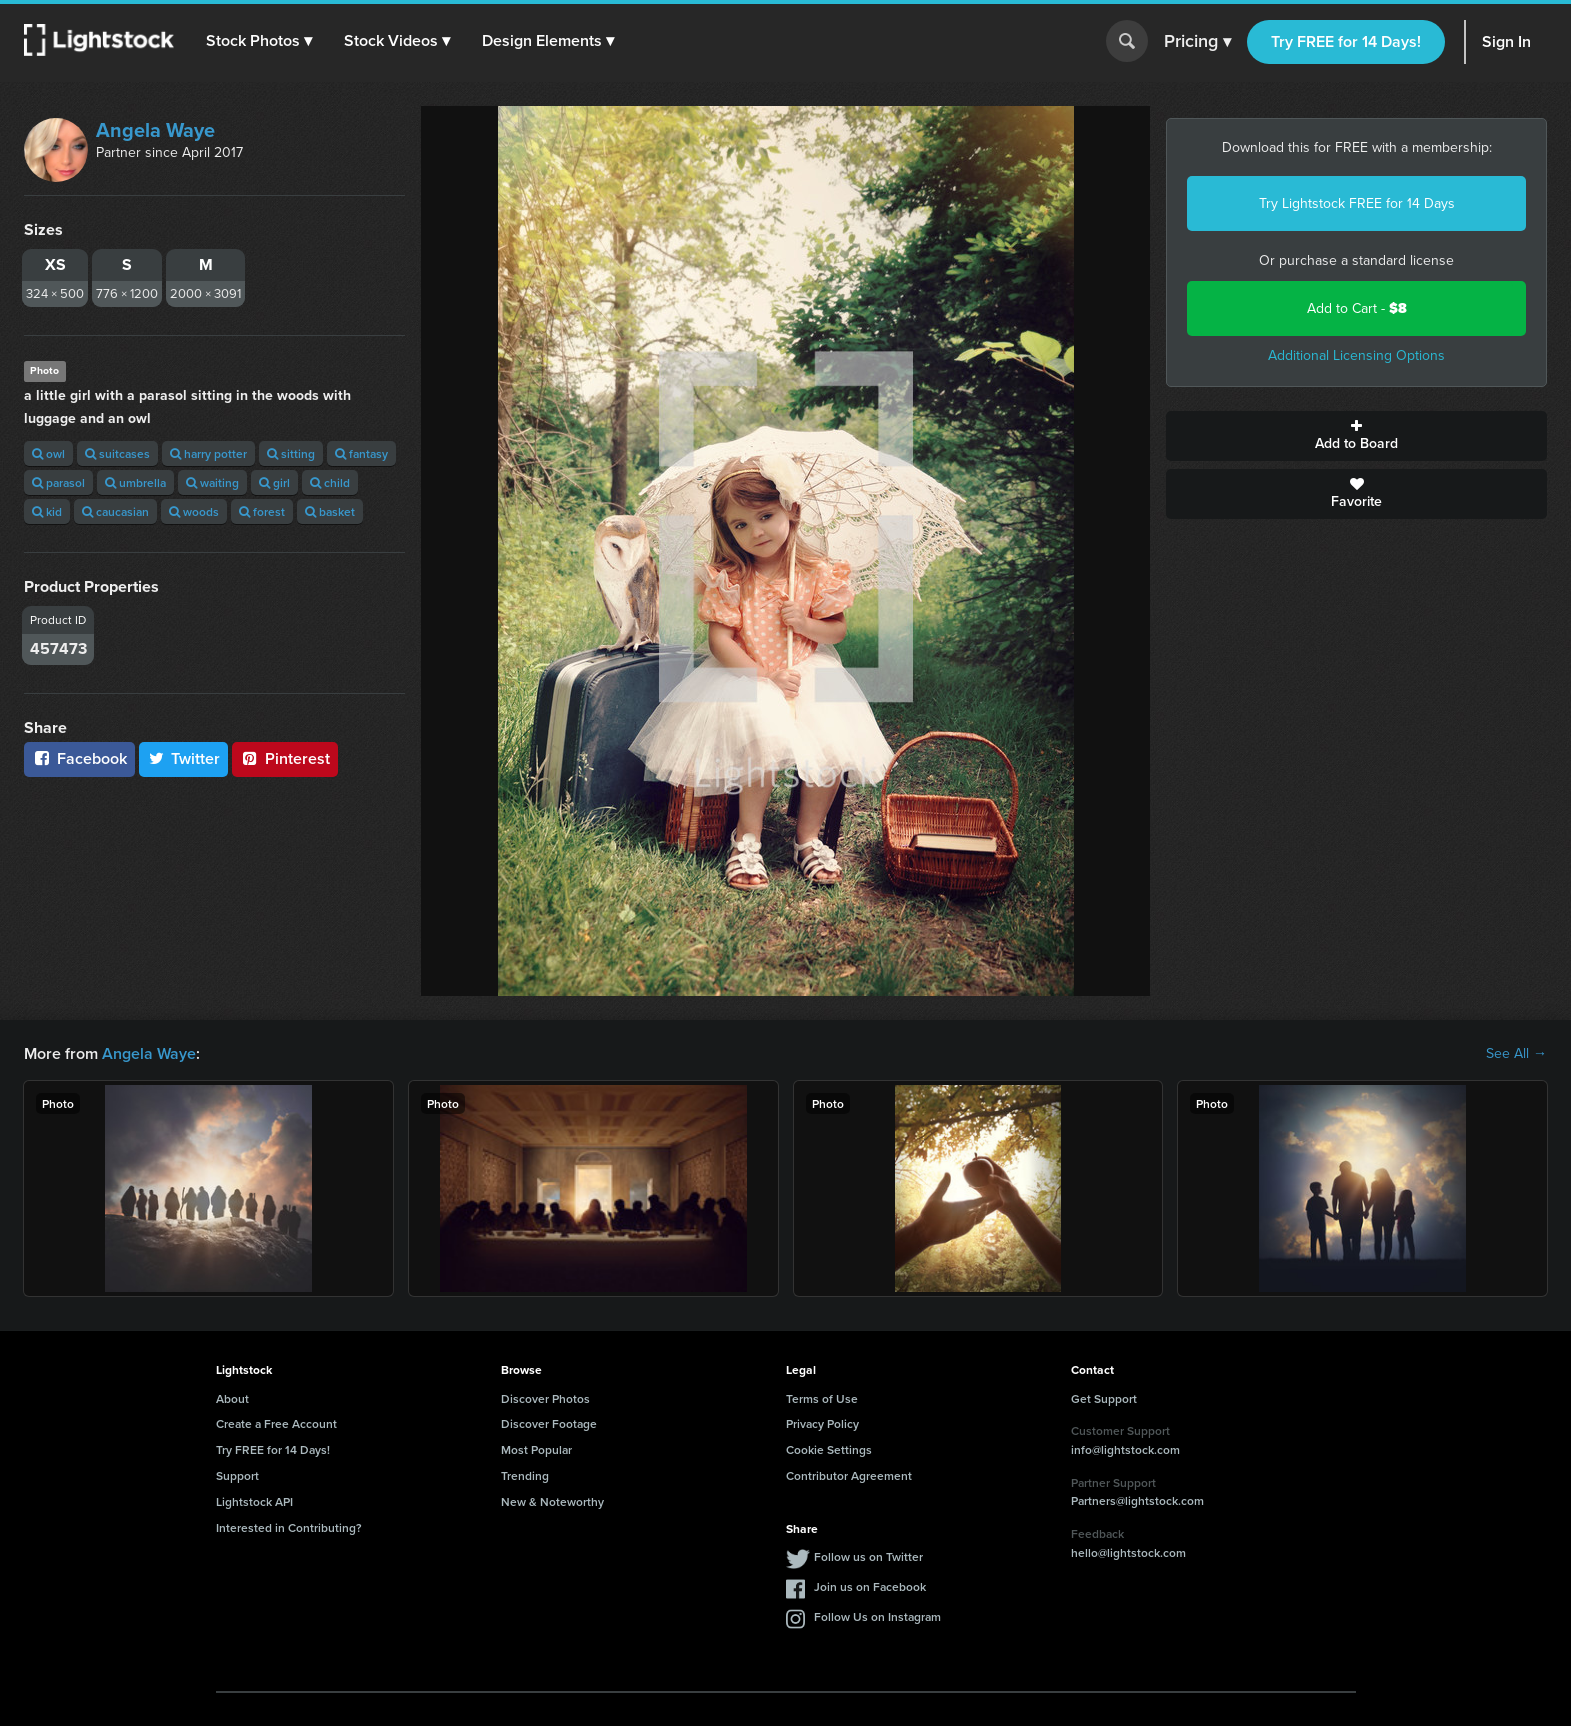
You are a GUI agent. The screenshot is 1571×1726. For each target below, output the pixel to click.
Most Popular (536, 1449)
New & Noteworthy (552, 1501)
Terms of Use (822, 1398)
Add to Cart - (1357, 308)
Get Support (1104, 1398)
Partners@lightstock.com (1137, 1500)
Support (237, 1475)
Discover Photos (545, 1398)
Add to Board (1356, 436)
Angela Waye (155, 130)
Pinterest (285, 758)
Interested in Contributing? (289, 1527)
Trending (525, 1475)
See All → (1516, 1054)
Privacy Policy (822, 1423)
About (232, 1398)
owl (48, 453)
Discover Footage (549, 1423)
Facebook (79, 758)
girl (274, 482)
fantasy (361, 453)
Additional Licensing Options (1356, 355)
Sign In (1506, 41)
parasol (58, 482)
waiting (212, 482)
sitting (291, 453)
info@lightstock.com (1125, 1449)
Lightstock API (254, 1501)
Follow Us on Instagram (877, 1616)
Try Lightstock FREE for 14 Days (1357, 203)
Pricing (1197, 42)
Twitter (184, 758)
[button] (259, 41)
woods (194, 511)
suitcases (117, 453)
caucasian (115, 511)
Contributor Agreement (849, 1475)
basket (330, 511)
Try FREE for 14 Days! (1346, 41)
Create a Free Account (276, 1423)
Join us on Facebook (870, 1586)
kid (47, 511)
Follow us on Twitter (868, 1556)
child (330, 482)
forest (262, 511)
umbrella (135, 482)
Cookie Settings (829, 1449)
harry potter (208, 453)
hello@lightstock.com (1128, 1552)
